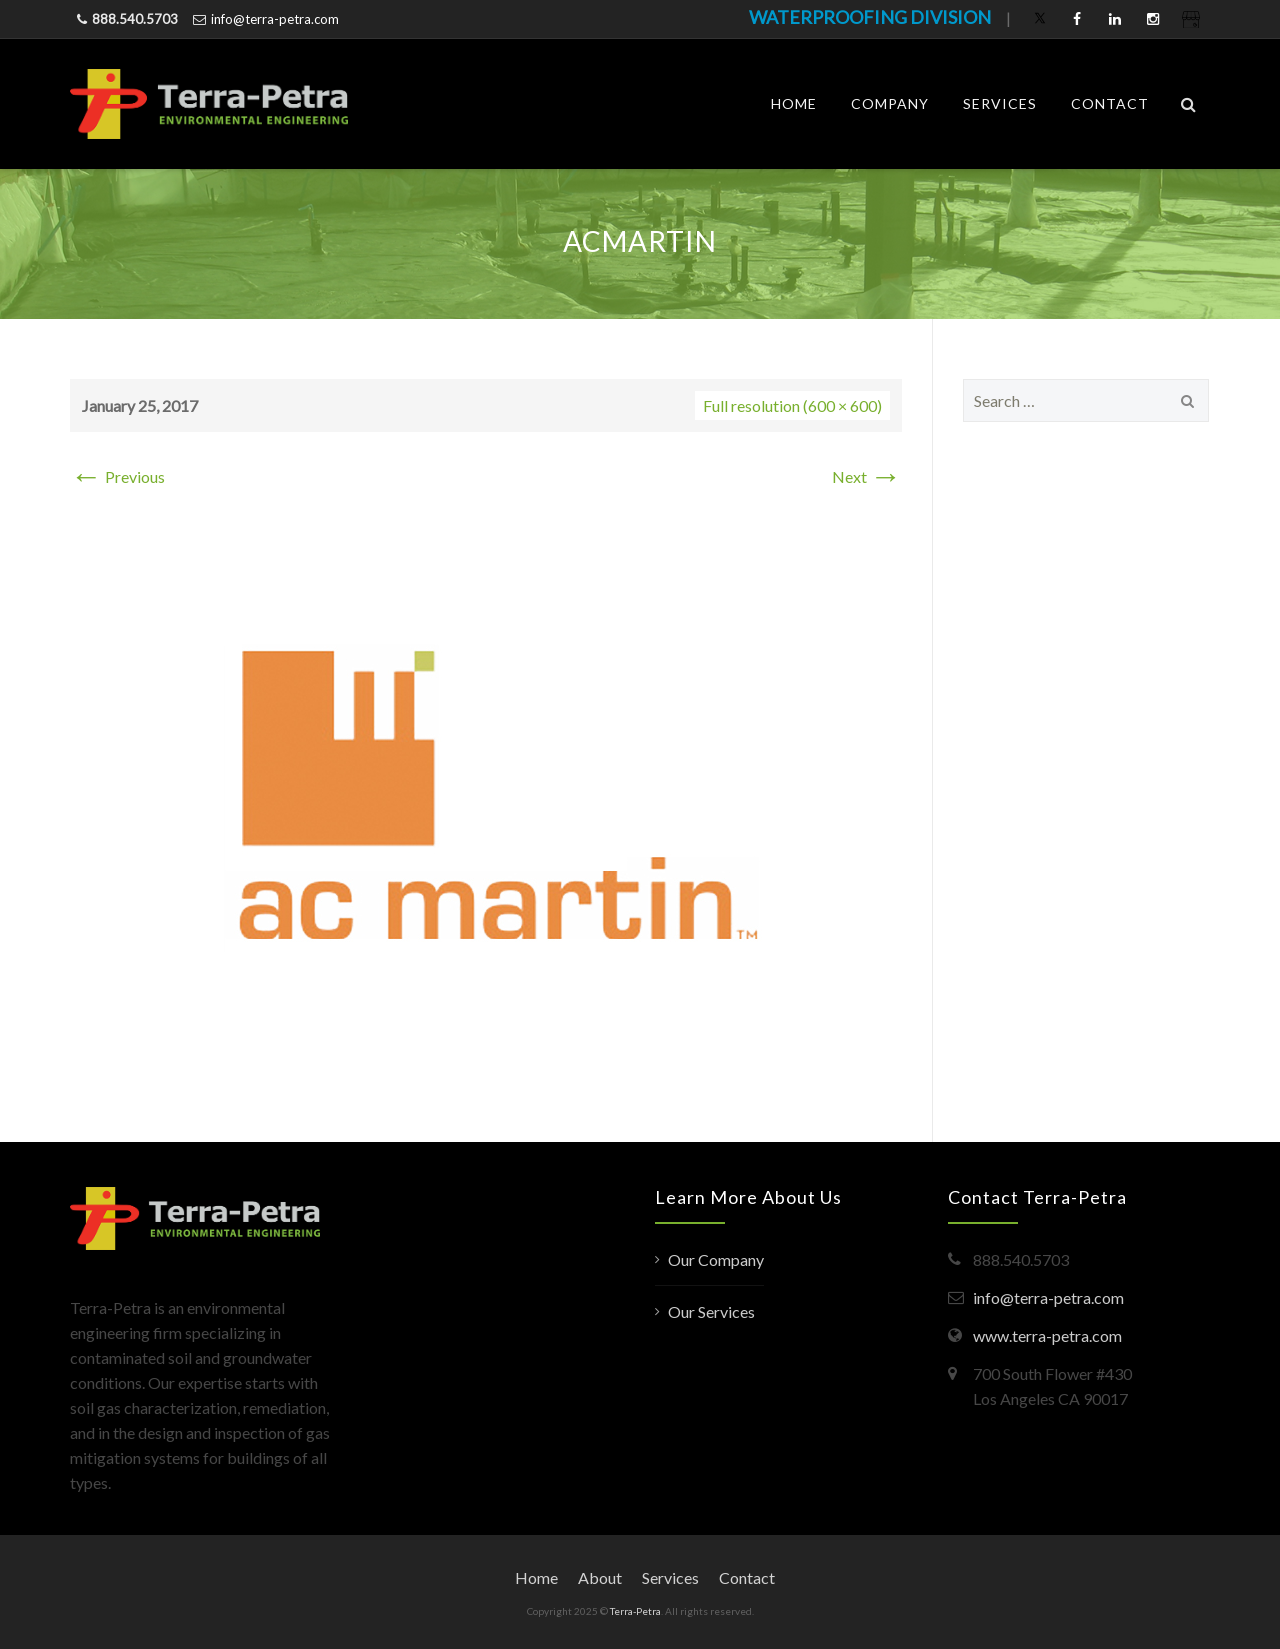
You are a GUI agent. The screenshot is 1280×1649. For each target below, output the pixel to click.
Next (867, 476)
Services (1000, 103)
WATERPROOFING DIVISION (870, 17)
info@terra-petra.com (275, 19)
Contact (1110, 103)
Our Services (711, 1311)
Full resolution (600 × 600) (792, 405)
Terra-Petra (635, 1611)
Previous (117, 476)
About (600, 1577)
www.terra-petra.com (1047, 1335)
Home (794, 103)
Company (890, 103)
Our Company (716, 1259)
